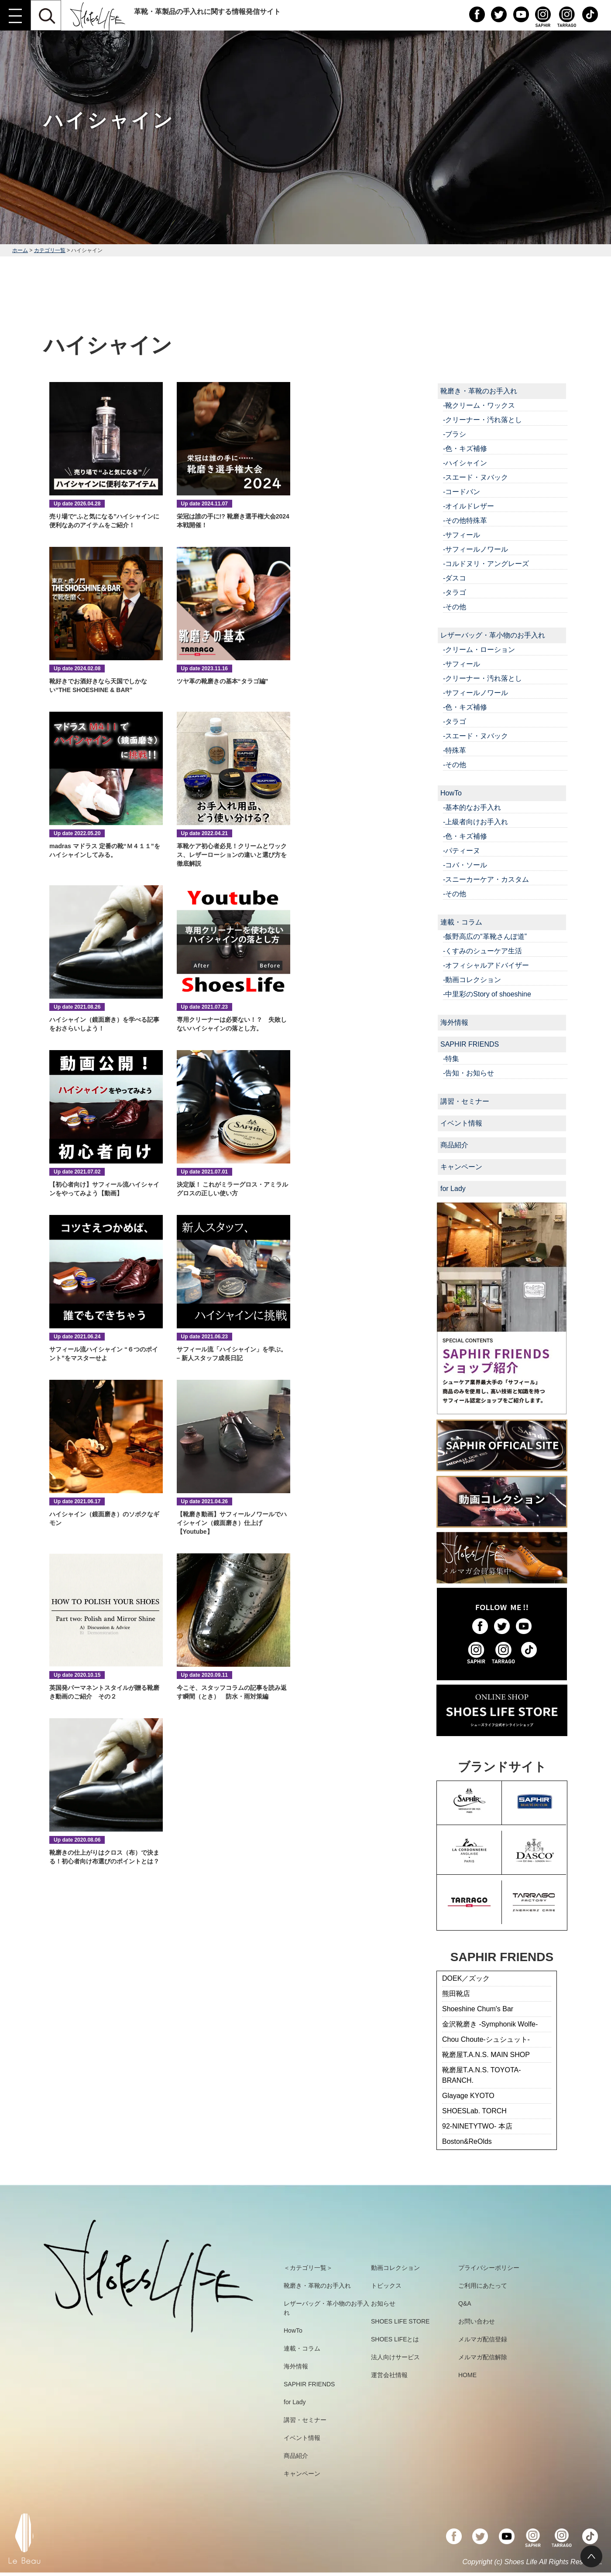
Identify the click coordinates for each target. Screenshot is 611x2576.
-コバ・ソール (465, 865)
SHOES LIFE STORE (400, 2321)
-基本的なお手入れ (472, 807)
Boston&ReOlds (467, 2141)
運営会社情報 (389, 2374)
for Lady (453, 1188)
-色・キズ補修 (465, 448)
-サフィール (461, 535)
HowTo (451, 793)
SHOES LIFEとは (395, 2339)
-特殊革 (454, 750)
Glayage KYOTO (468, 2095)
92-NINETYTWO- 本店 (477, 2126)
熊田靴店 (456, 1993)
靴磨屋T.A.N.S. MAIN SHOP (486, 2054)
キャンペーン (461, 1166)
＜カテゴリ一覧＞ (308, 2267)
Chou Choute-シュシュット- (486, 2039)
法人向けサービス (395, 2357)
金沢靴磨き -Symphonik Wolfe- (490, 2024)
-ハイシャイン (465, 463)
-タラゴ (454, 592)
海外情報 (454, 1022)
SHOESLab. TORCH (474, 2111)
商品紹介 (454, 1145)
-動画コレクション (472, 979)
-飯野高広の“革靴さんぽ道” (485, 936)
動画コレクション (395, 2267)
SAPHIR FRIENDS (469, 1044)
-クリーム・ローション (479, 649)
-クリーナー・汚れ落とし (482, 419)
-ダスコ (454, 578)
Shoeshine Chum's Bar (477, 2009)
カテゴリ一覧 (49, 250)
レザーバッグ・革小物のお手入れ (492, 635)
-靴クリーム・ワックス (479, 405)
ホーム (20, 250)
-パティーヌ (461, 850)
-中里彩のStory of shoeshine (487, 994)
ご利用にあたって (482, 2285)
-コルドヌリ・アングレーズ (486, 563)
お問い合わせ (476, 2321)
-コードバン (461, 491)
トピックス (386, 2285)
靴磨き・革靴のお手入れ (478, 391)
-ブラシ (454, 434)
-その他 (454, 607)
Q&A (464, 2303)
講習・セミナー (464, 1101)
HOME (467, 2374)
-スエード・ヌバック (475, 477)
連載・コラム (461, 922)
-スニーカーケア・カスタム (486, 879)
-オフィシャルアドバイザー (486, 965)
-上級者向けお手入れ (475, 822)
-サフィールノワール (475, 549)
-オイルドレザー (468, 506)
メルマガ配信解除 (482, 2357)
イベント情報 (461, 1123)
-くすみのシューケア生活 (482, 951)
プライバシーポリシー (488, 2267)
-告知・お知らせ (468, 1073)
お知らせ (383, 2303)
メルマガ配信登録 (482, 2339)
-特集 (451, 1058)
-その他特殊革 (465, 520)
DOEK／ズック (466, 1978)
